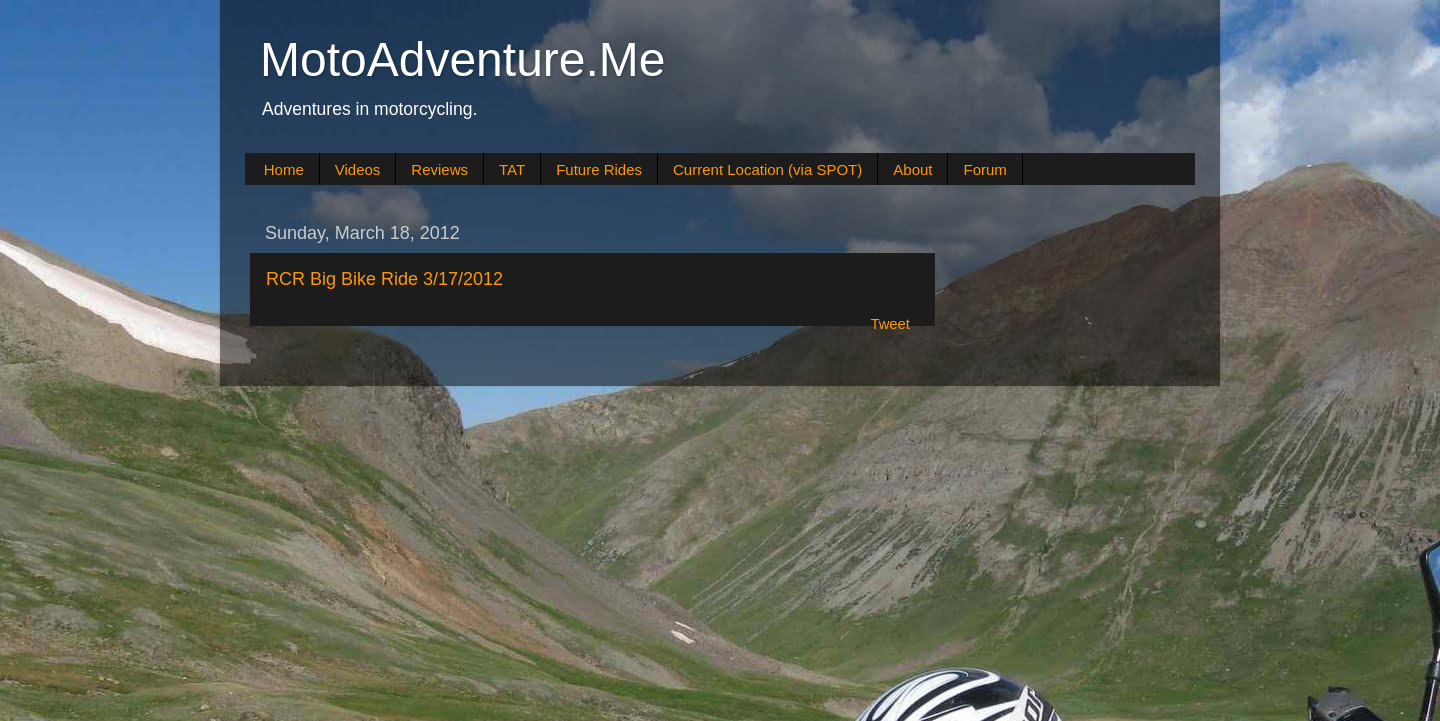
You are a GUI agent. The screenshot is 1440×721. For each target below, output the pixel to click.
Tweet (890, 324)
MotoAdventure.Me (463, 59)
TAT (512, 169)
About (912, 169)
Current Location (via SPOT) (767, 169)
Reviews (439, 169)
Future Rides (599, 169)
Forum (984, 169)
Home (284, 169)
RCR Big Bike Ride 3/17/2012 (384, 279)
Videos (358, 169)
